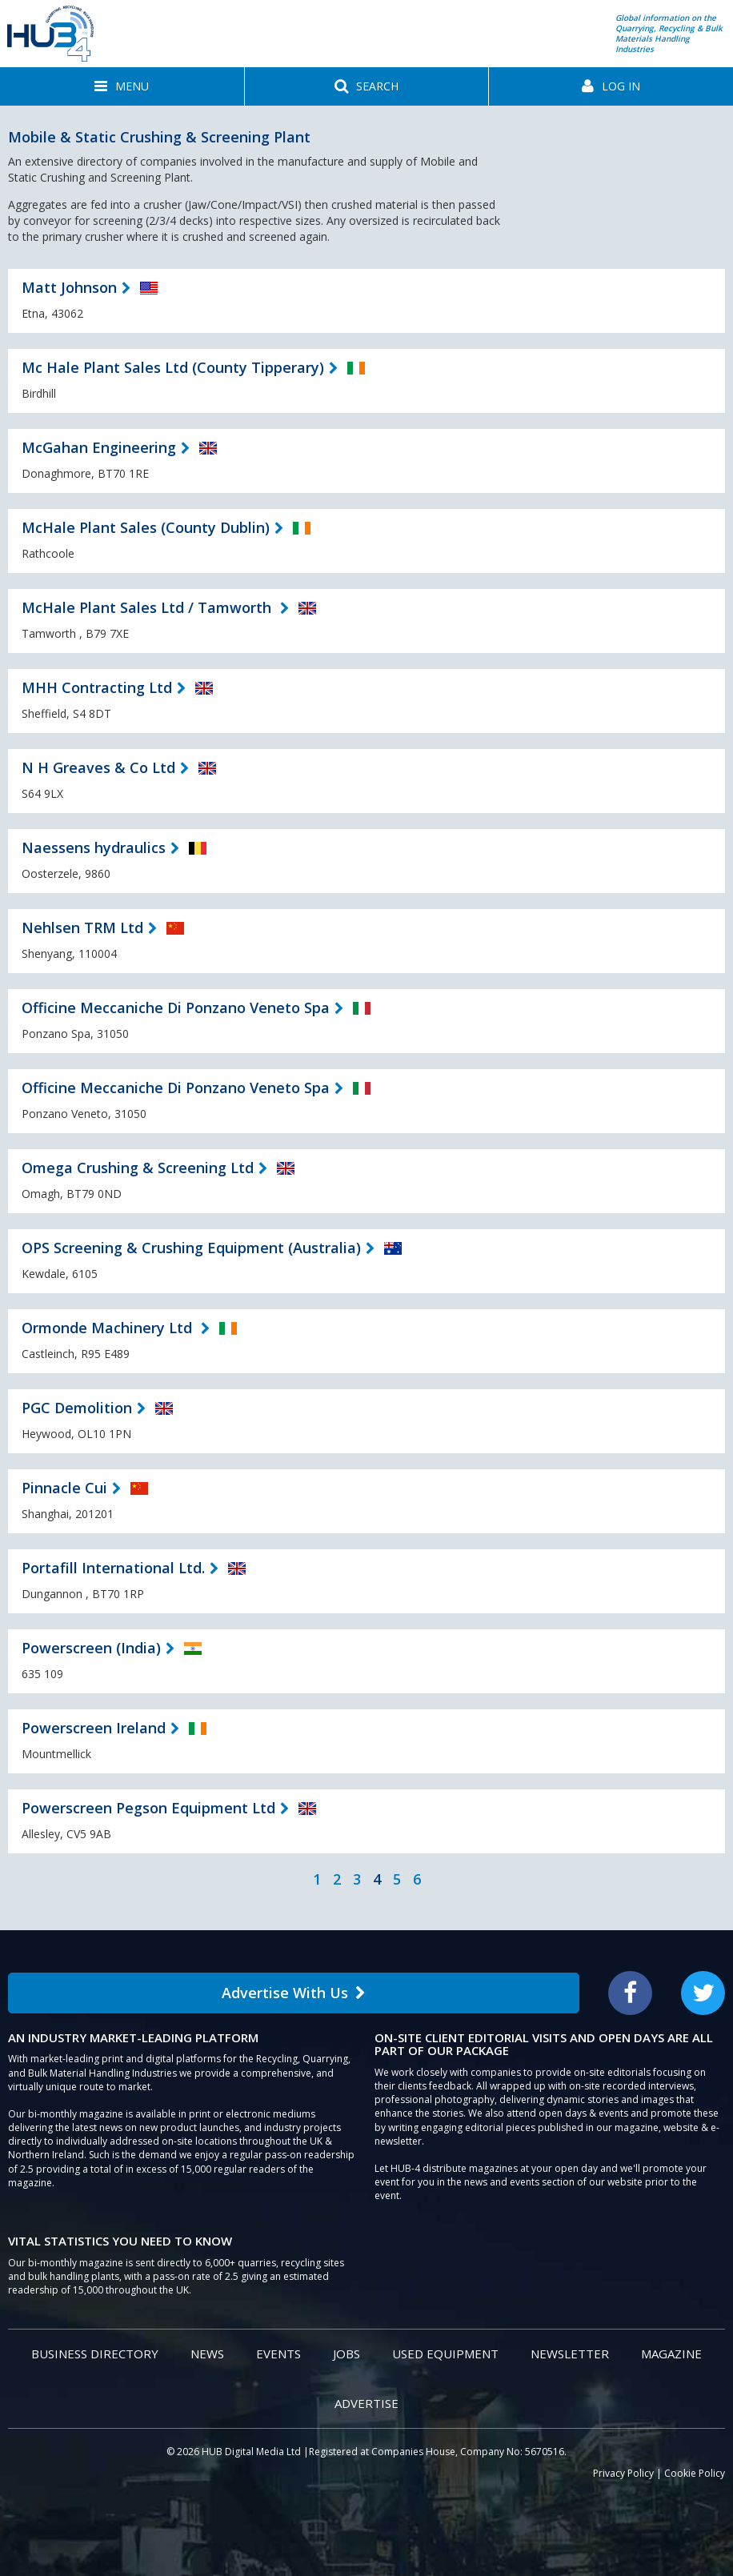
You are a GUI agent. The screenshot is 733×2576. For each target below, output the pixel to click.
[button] (122, 86)
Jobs (346, 2354)
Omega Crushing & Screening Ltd (138, 1167)
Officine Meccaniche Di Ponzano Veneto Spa (176, 1007)
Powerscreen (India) (91, 1647)
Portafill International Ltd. (113, 1567)
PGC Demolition (77, 1407)
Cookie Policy (694, 2473)
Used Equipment (445, 2354)
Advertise (366, 2403)
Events (278, 2354)
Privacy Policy (623, 2473)
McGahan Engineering (99, 447)
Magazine (671, 2354)
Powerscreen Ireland (94, 1727)
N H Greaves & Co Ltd (98, 767)
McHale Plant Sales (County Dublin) (146, 527)
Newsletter (570, 2354)
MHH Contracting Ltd (97, 687)
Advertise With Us (294, 1992)
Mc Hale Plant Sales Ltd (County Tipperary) (173, 367)
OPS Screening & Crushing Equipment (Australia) (191, 1247)
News (207, 2354)
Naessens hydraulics (94, 847)
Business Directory (94, 2354)
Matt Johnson (69, 287)
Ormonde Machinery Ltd (109, 1327)
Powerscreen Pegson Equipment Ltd (148, 1807)
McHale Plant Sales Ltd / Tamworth (148, 607)
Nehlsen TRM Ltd (82, 927)
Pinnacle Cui (64, 1487)
